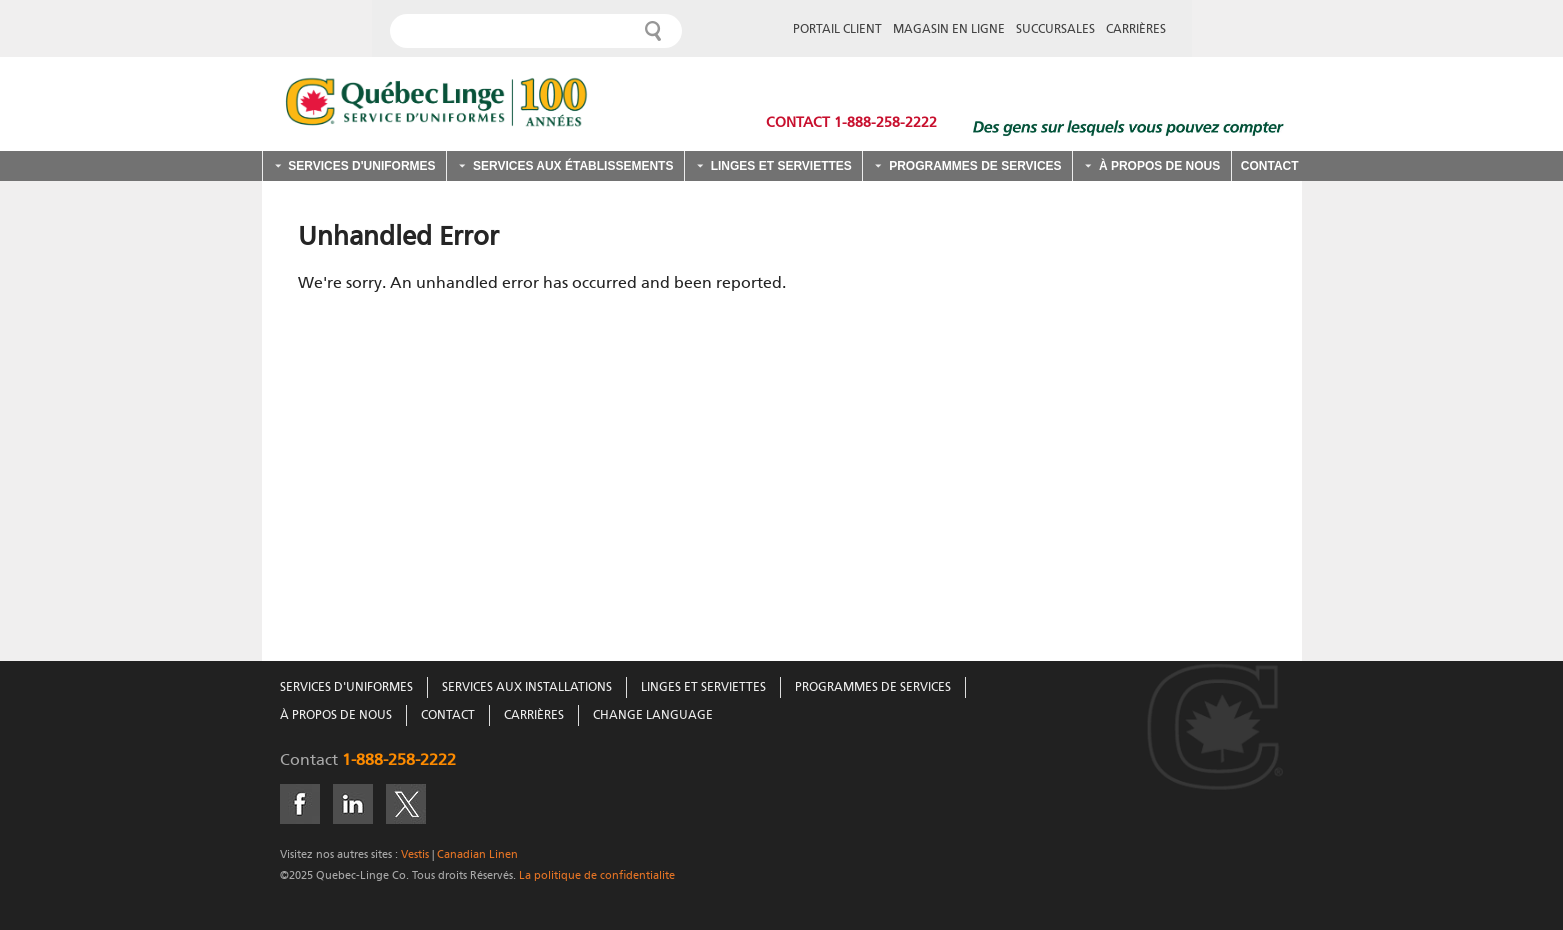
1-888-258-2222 (399, 761)
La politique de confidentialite (595, 875)
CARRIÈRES (1136, 30)
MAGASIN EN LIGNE (949, 30)
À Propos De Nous (336, 716)
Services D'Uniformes (346, 688)
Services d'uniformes (361, 166)
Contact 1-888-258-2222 (851, 123)
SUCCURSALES (1055, 30)
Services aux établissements (573, 166)
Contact (1270, 166)
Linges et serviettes (781, 166)
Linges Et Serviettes (703, 688)
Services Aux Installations (527, 688)
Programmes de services (975, 166)
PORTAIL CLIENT (837, 30)
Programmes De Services (873, 688)
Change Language (653, 716)
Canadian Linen (477, 854)
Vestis (415, 854)
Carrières (534, 716)
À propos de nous (1159, 166)
